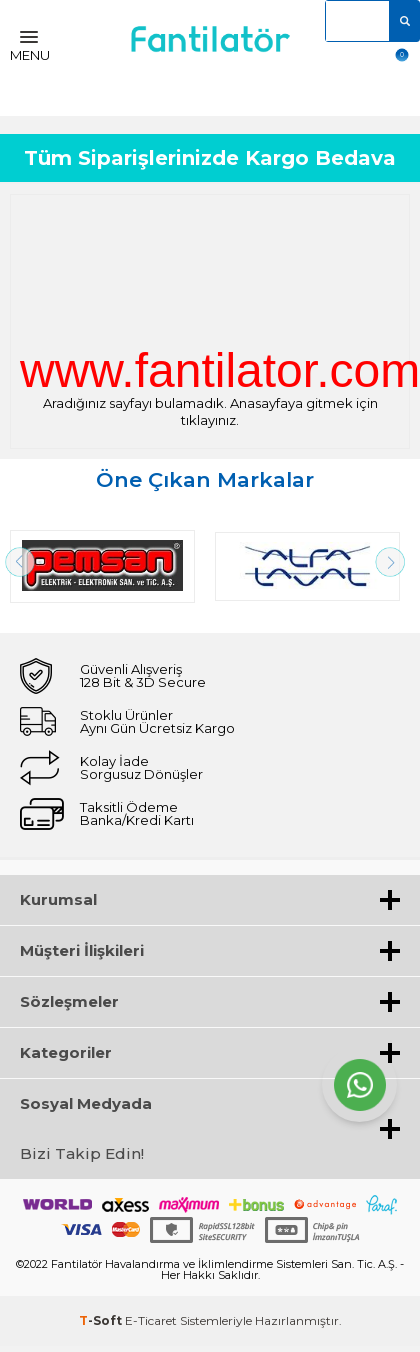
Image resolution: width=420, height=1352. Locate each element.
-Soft (102, 1320)
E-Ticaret (151, 1320)
